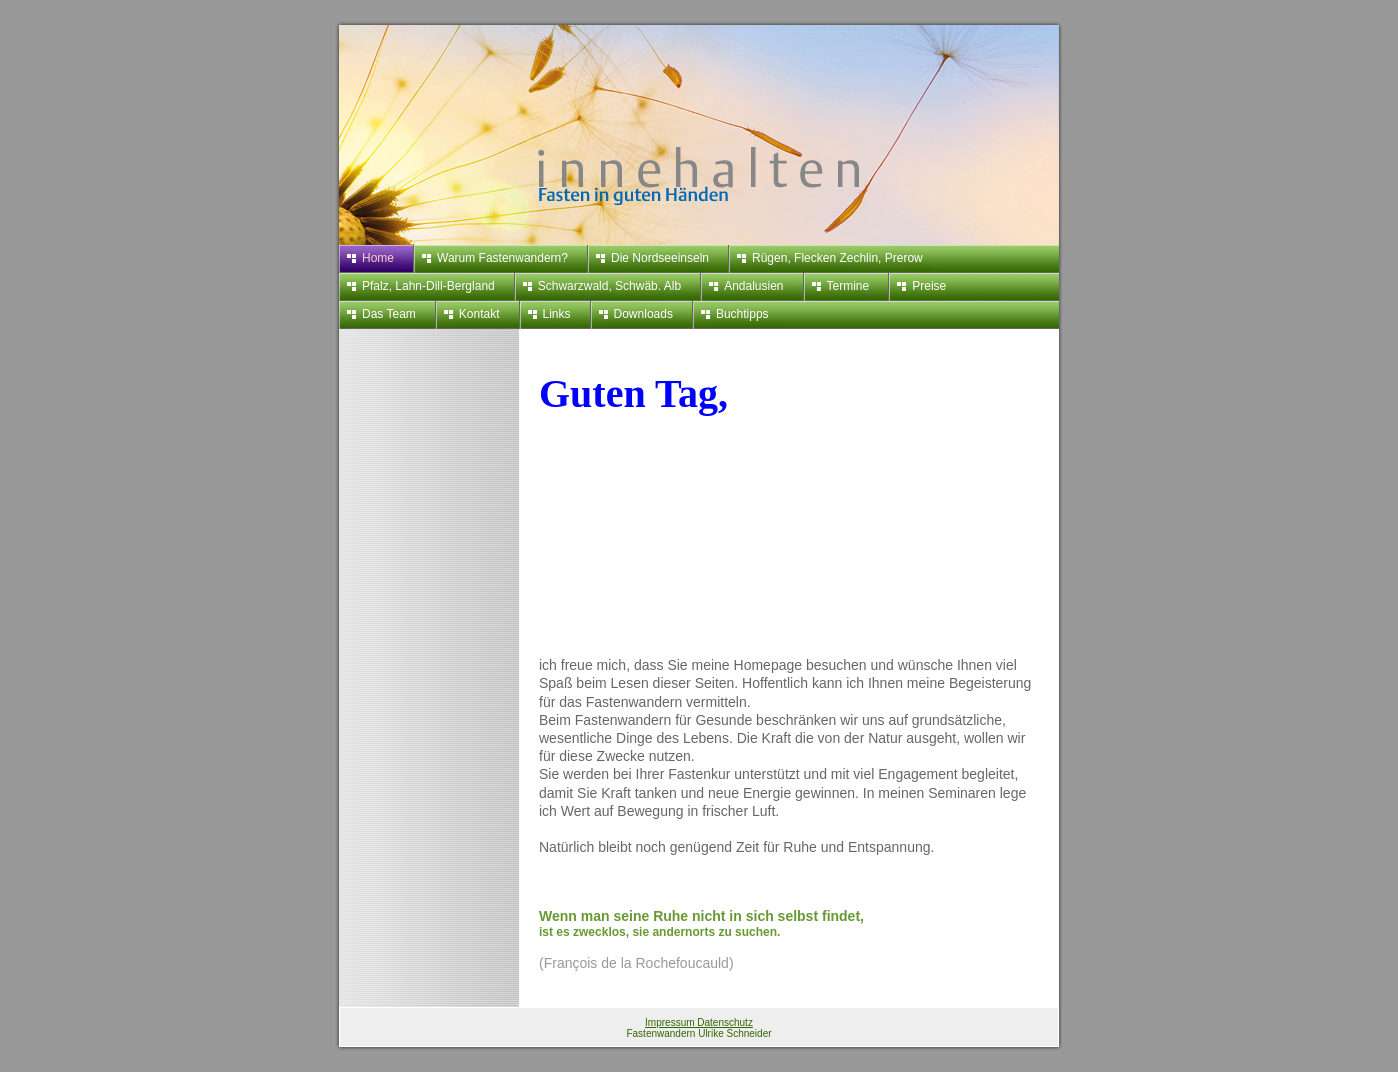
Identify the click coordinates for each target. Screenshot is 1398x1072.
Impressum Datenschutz (699, 1022)
